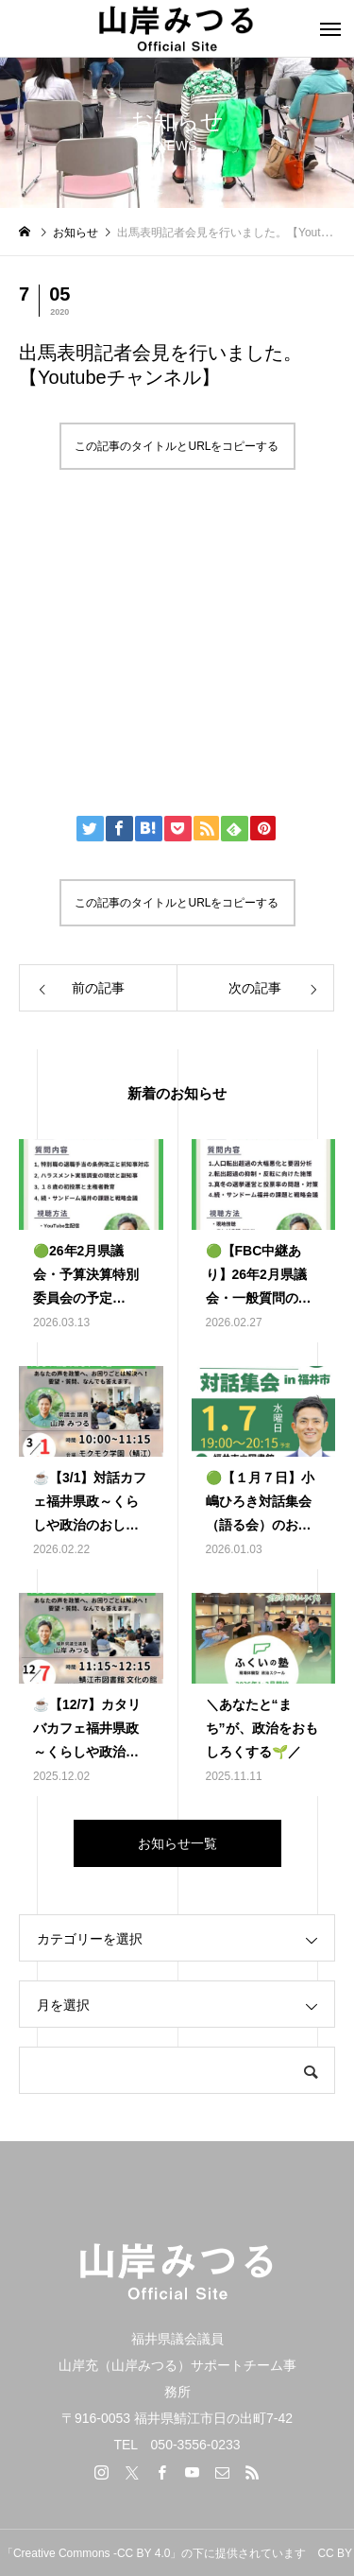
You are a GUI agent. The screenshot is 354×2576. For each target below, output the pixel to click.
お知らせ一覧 (177, 1843)
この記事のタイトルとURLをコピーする (176, 446)
